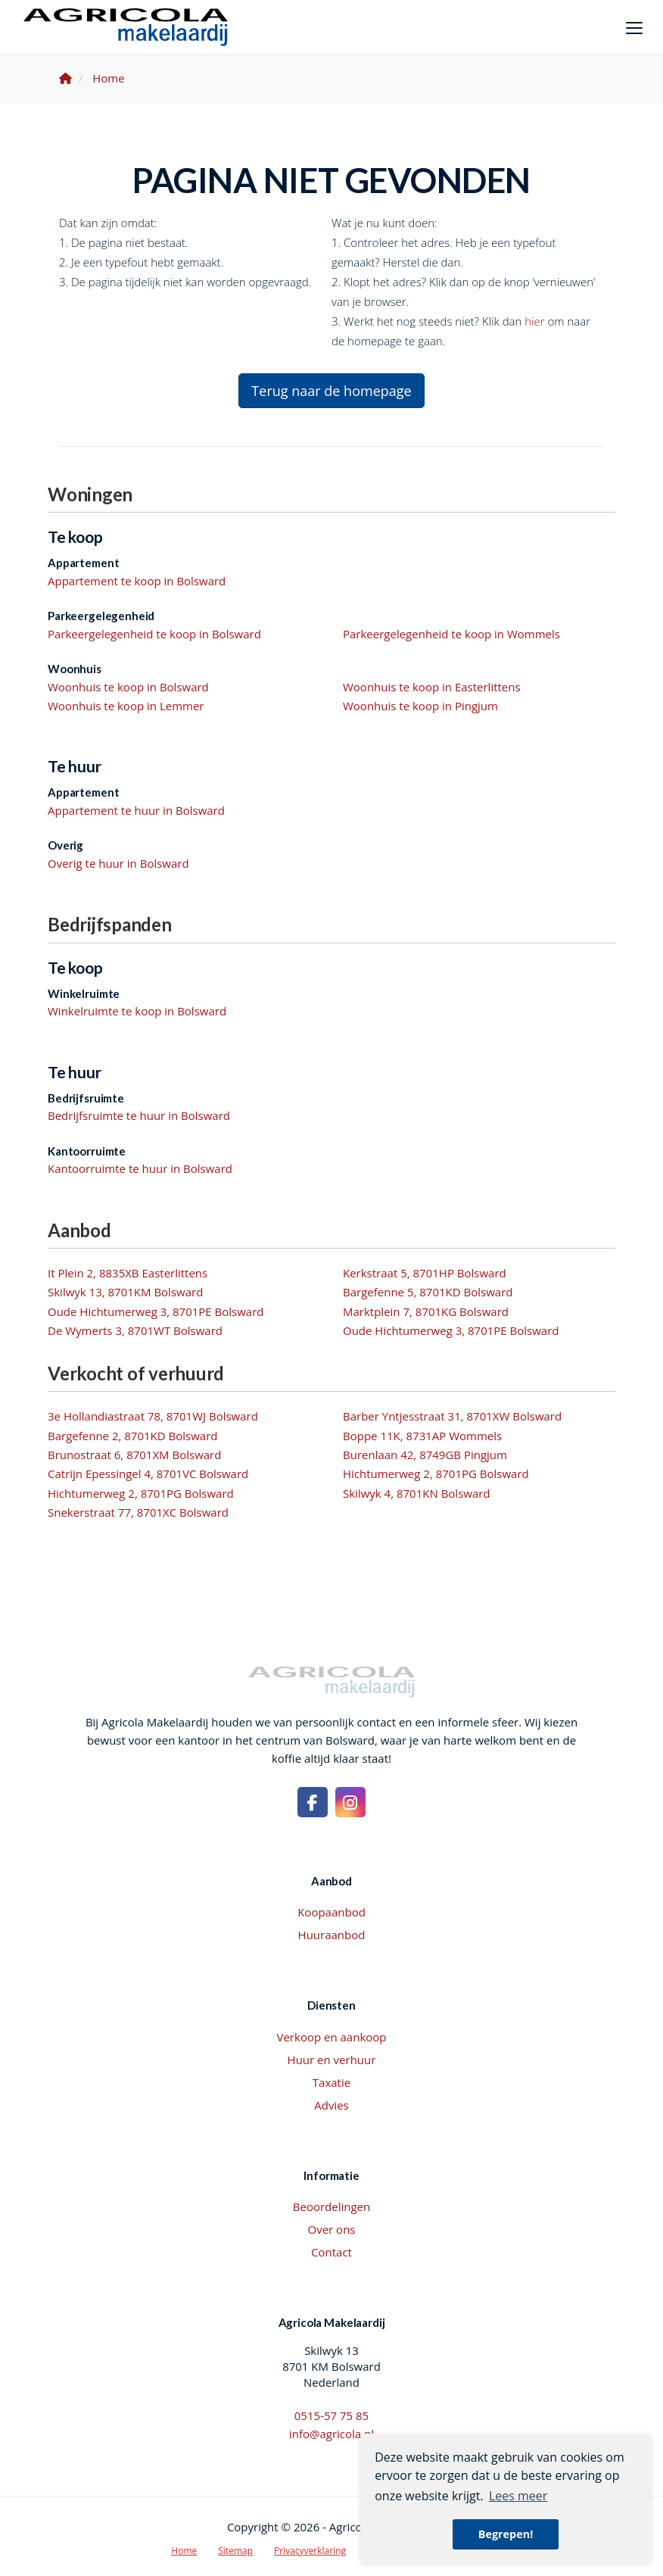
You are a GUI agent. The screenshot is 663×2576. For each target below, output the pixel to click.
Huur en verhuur (332, 2059)
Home (184, 2550)
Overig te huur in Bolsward (118, 863)
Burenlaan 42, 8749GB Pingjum (425, 1454)
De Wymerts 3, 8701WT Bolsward (135, 1330)
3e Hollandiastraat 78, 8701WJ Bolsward (153, 1416)
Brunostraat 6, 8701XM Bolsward (134, 1454)
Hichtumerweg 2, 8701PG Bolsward (436, 1473)
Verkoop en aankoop (332, 2036)
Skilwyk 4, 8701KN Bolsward (416, 1493)
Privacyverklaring (310, 2550)
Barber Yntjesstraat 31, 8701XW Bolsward (452, 1416)
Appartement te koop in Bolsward (137, 580)
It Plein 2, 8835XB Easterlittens (127, 1272)
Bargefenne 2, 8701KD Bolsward (132, 1435)
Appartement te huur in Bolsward (136, 810)
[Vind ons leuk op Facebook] (312, 1802)
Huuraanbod (332, 1934)
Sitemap (235, 2550)
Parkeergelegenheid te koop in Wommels (451, 633)
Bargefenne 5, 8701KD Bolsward (427, 1291)
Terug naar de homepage (331, 391)
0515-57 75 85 (331, 2415)
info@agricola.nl (331, 2433)
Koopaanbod (331, 1912)
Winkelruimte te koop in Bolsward (137, 1010)
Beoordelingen (331, 2206)
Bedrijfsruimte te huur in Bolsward (139, 1115)
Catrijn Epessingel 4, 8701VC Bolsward (148, 1473)
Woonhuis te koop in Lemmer (126, 705)
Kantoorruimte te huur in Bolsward (140, 1168)
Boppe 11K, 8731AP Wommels (422, 1435)
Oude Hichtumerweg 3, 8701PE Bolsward (156, 1311)
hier (534, 321)
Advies (331, 2105)
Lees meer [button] (518, 2495)
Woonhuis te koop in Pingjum (420, 705)
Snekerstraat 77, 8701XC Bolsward (138, 1512)
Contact (331, 2251)
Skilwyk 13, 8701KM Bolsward (125, 1291)
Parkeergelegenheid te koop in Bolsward (154, 633)
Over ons (332, 2229)
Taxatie (331, 2082)
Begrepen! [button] (506, 2534)
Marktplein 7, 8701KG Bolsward (426, 1311)
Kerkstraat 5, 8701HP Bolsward (424, 1272)
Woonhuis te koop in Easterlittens (432, 686)
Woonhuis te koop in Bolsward (128, 686)
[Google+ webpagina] (350, 1802)
